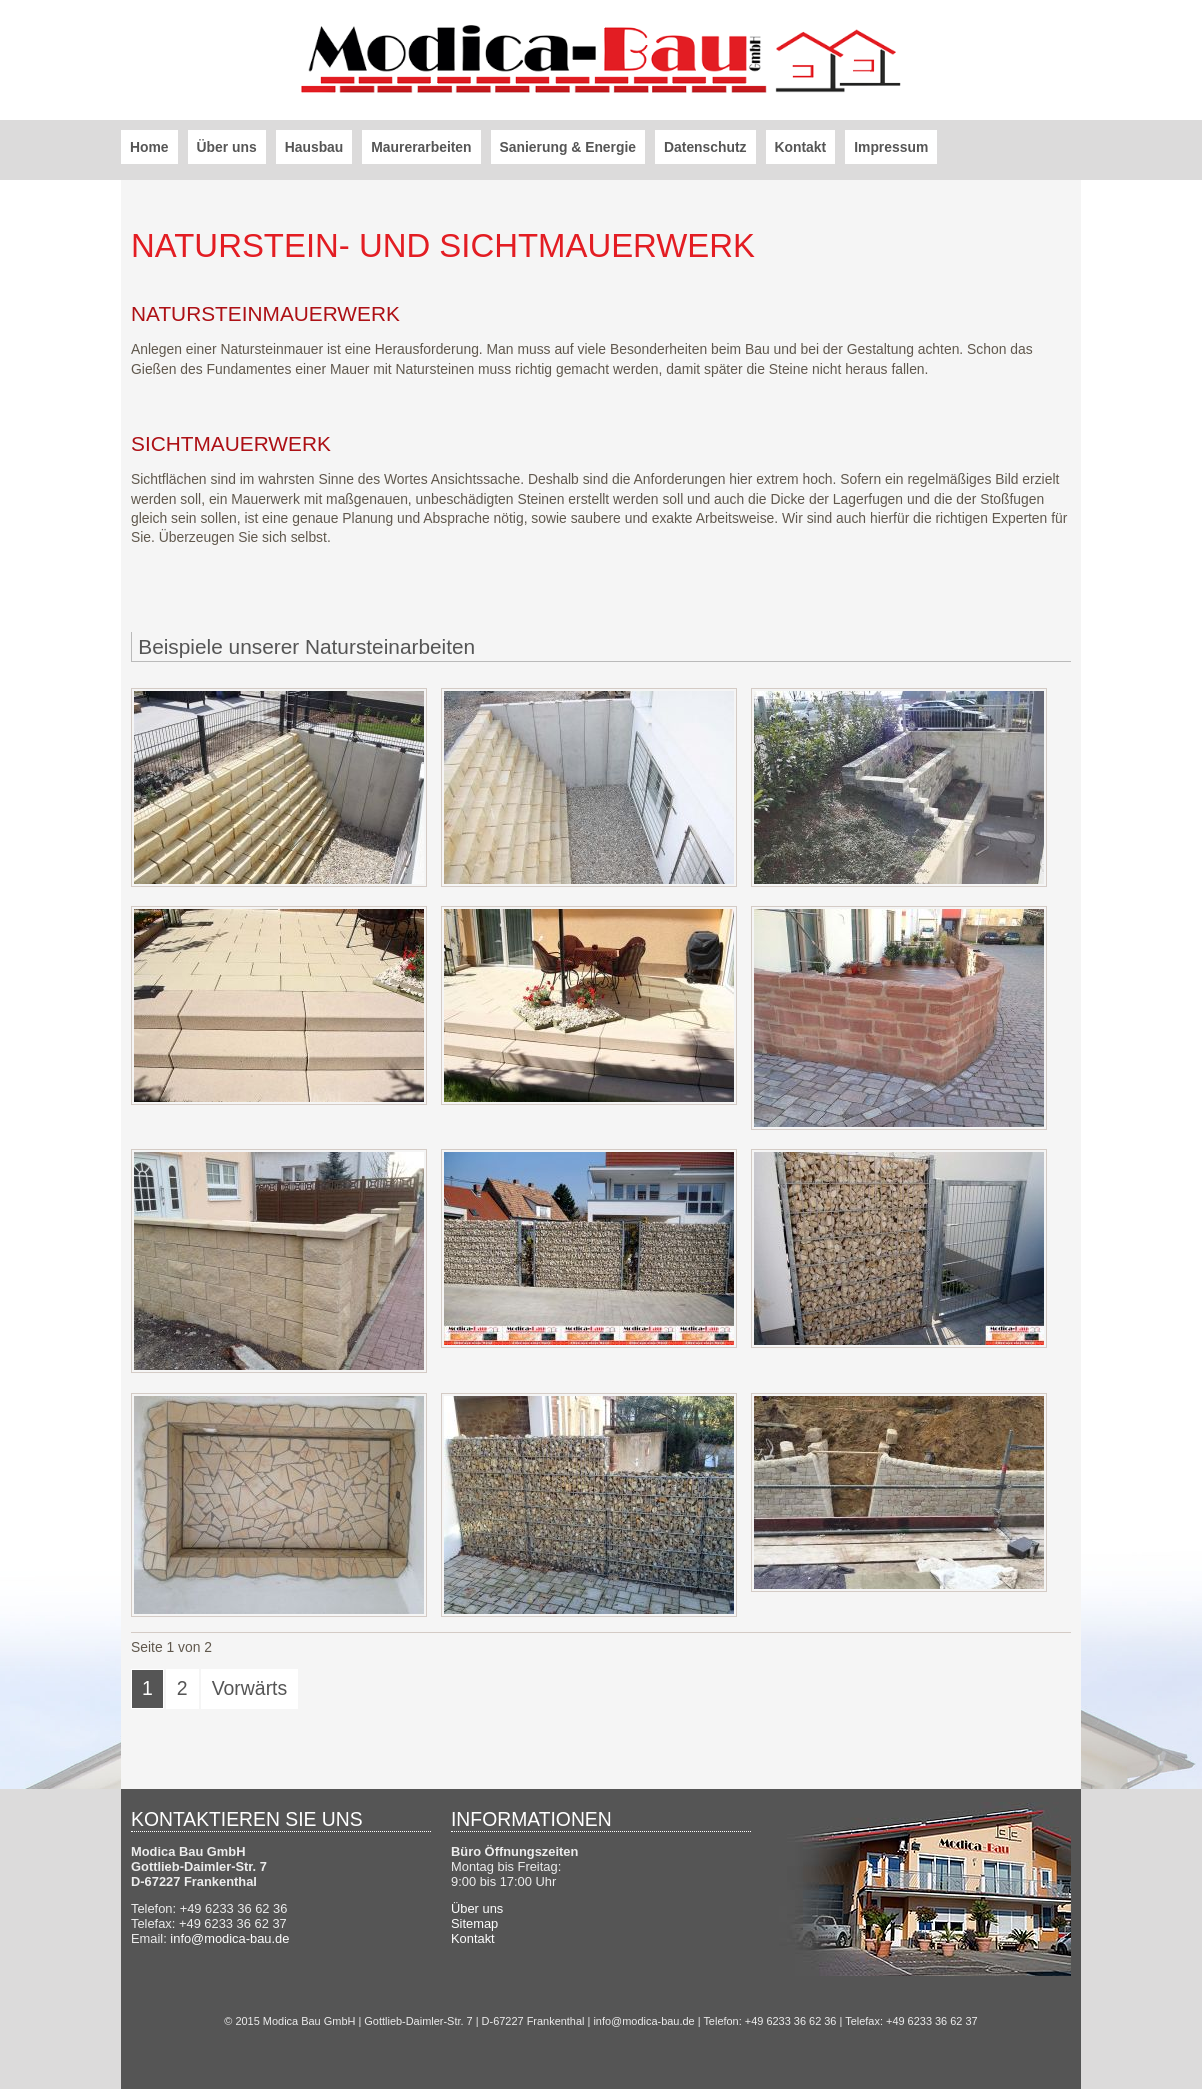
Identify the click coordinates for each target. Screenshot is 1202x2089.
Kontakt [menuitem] (801, 147)
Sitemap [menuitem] (474, 1923)
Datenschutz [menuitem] (705, 147)
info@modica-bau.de (229, 1938)
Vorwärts (250, 1688)
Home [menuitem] (149, 147)
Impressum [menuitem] (891, 147)
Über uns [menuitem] (227, 147)
